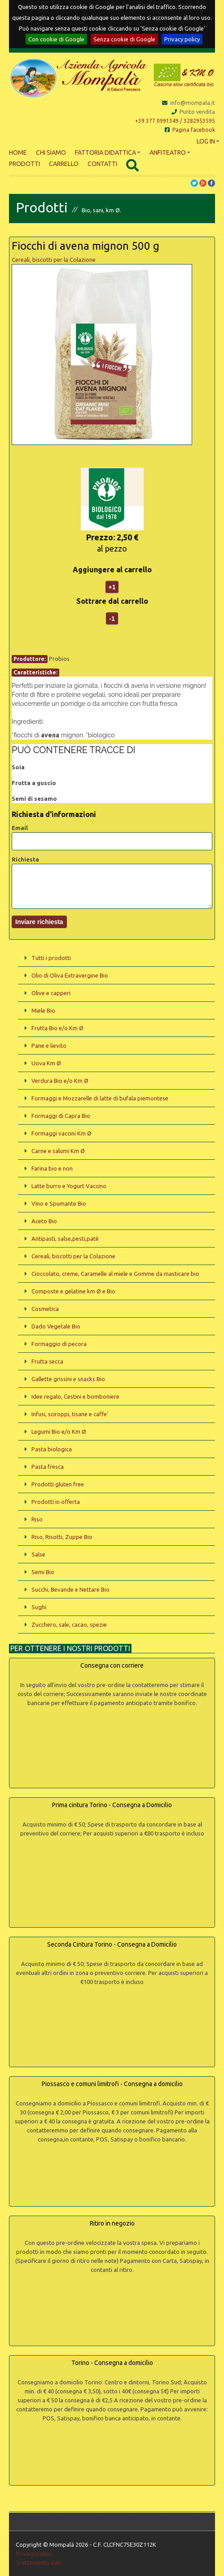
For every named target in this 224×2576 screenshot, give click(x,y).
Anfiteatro (169, 152)
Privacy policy (182, 39)
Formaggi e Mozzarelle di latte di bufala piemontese (99, 1098)
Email (20, 828)
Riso (37, 1519)
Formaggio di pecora (59, 1344)
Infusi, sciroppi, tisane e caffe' (69, 1414)
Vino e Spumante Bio (58, 1203)
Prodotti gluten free (57, 1484)
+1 (112, 587)
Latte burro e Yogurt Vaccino (68, 1186)
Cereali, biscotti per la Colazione (54, 259)
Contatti (102, 163)
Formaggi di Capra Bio (60, 1116)
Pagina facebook (190, 130)
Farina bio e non (52, 1168)
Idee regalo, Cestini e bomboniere (75, 1396)
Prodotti (24, 163)
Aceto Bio (44, 1221)
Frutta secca (47, 1361)
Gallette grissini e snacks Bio (68, 1379)
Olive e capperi (50, 993)
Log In (208, 141)
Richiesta (25, 859)
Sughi (38, 1607)
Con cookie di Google (56, 39)
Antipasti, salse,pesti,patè (65, 1238)
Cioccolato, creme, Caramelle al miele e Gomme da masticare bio (115, 1273)
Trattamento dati (38, 2562)
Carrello (64, 163)
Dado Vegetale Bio (55, 1326)
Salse (38, 1554)
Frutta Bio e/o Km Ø (57, 1028)
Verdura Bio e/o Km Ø (59, 1080)
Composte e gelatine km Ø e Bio (73, 1291)
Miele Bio (43, 1010)
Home (18, 152)
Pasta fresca (47, 1466)
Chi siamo (51, 152)
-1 (111, 618)
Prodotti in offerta (55, 1502)
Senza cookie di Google (124, 39)
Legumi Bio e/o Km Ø (58, 1431)
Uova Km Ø (46, 1063)
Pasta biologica (51, 1449)
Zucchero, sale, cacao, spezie (69, 1624)
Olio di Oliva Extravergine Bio (69, 975)
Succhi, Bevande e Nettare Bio (70, 1589)
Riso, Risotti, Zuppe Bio (61, 1537)
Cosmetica (45, 1309)
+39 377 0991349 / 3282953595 (175, 121)
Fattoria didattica (108, 152)
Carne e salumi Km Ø (58, 1151)
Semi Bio (42, 1572)
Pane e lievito (48, 1045)
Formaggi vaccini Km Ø (61, 1133)
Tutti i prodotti (51, 958)
